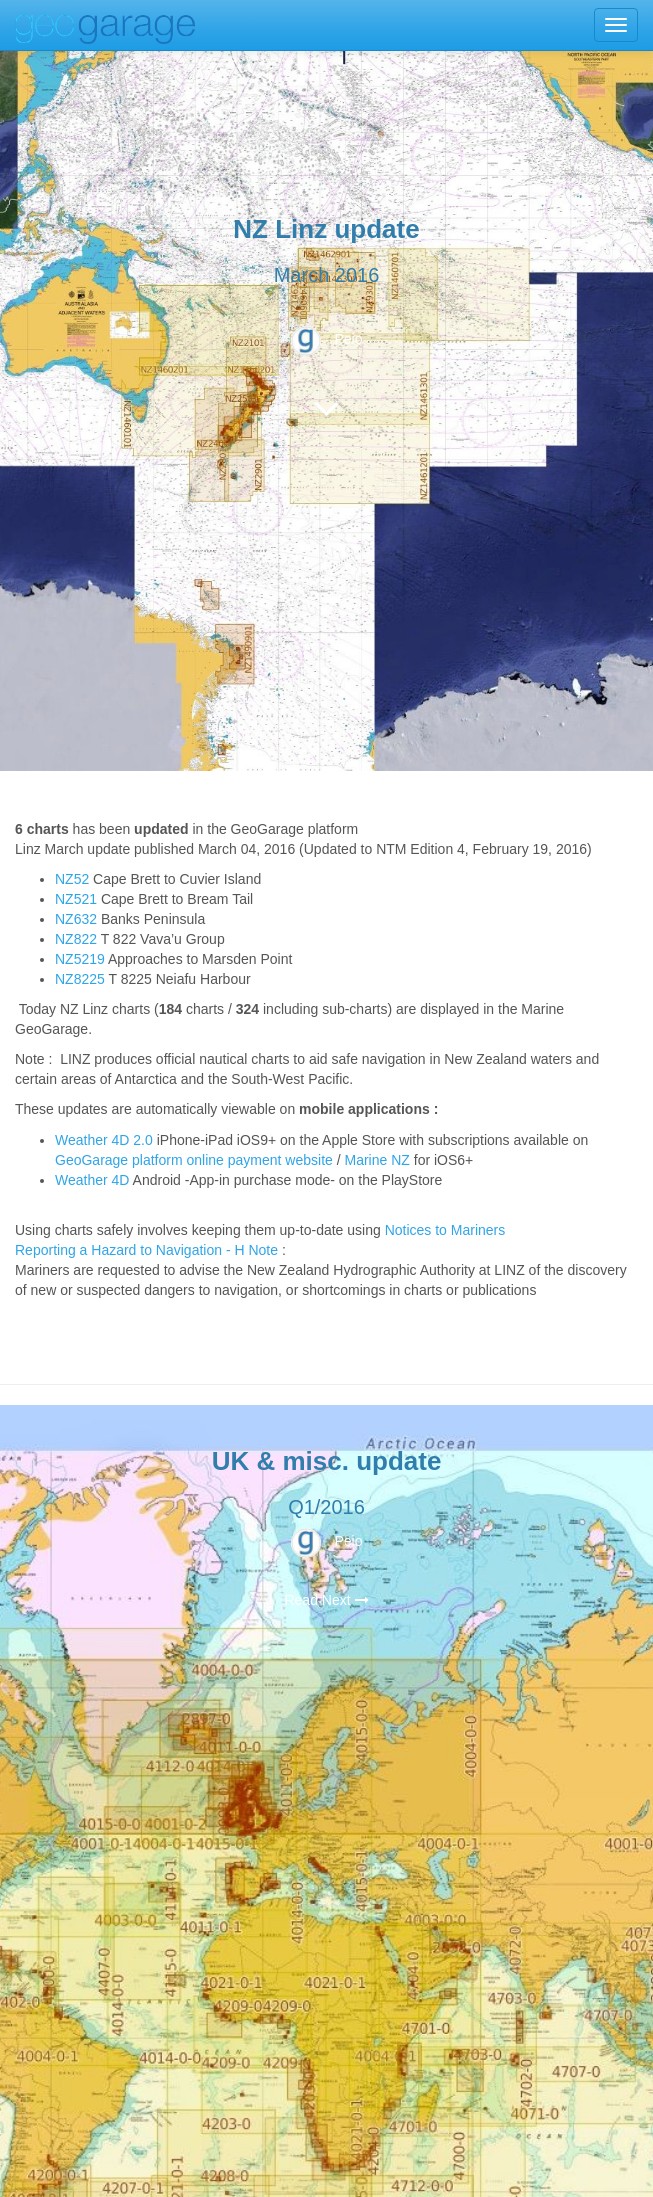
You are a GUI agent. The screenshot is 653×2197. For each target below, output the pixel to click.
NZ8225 (80, 979)
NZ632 (76, 919)
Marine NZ (377, 1160)
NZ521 (76, 899)
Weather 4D (92, 1180)
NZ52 (72, 879)
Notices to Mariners (445, 1230)
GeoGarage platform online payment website (194, 1160)
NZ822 (76, 939)
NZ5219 (80, 959)
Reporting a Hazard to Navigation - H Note (146, 1250)
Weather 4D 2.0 (106, 1140)
